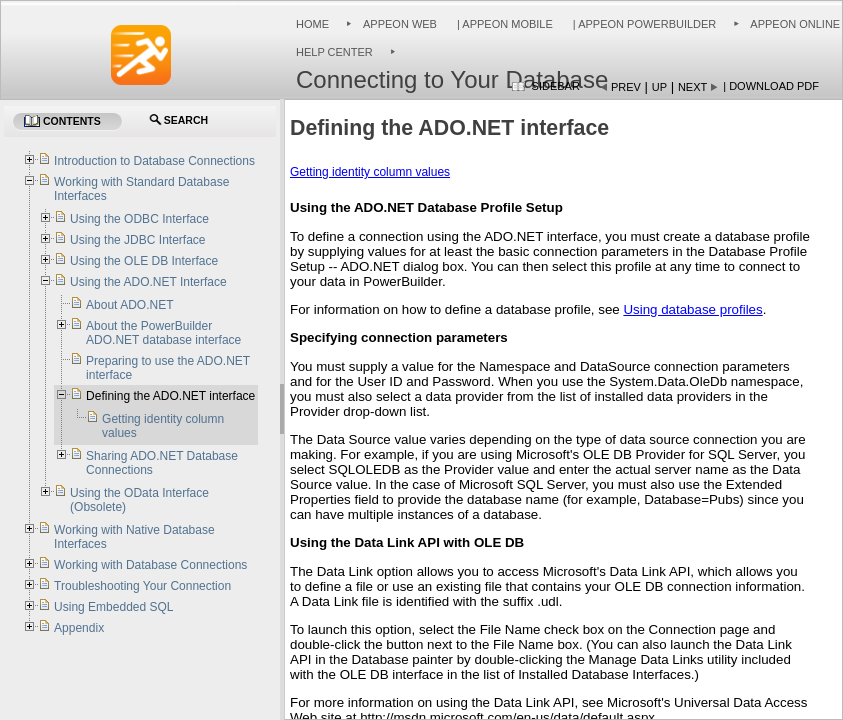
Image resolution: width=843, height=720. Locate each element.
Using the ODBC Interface (139, 219)
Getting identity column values (370, 172)
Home (312, 24)
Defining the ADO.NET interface (170, 396)
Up (659, 87)
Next (692, 87)
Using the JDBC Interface (137, 240)
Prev (626, 87)
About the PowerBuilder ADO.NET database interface (163, 333)
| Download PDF (771, 86)
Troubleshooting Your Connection (142, 586)
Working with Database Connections (150, 565)
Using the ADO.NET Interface (148, 282)
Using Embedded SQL (113, 607)
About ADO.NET (129, 305)
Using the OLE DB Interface (144, 261)
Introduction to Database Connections (154, 161)
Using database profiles (692, 309)
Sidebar (556, 86)
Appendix (79, 628)
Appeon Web (400, 24)
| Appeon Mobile (503, 24)
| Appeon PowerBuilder (643, 24)
